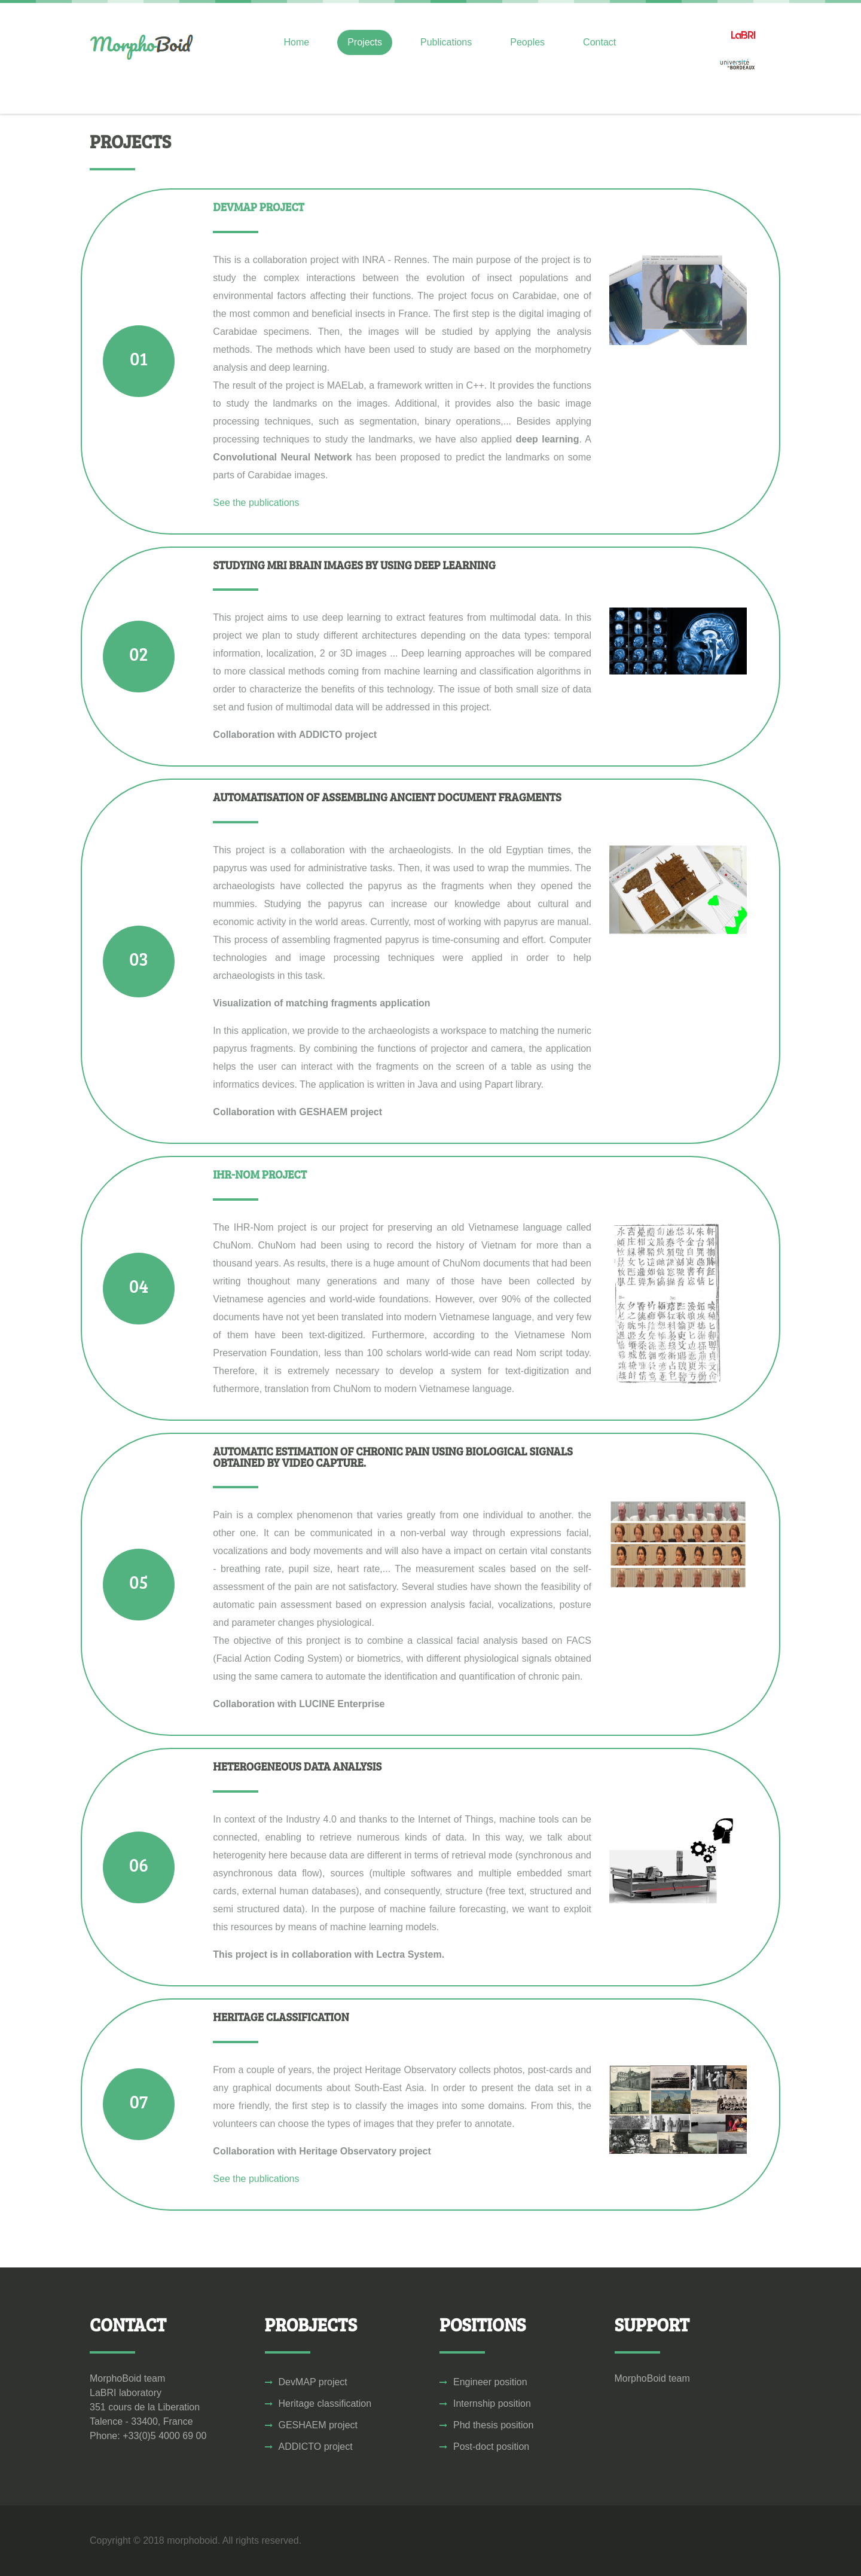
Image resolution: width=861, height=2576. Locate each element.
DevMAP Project (258, 206)
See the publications (256, 503)
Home (297, 42)
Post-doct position (491, 2446)
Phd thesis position (493, 2425)
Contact (599, 42)
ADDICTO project (316, 2446)
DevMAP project (313, 2382)
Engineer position (490, 2382)
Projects (364, 42)
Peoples (527, 42)
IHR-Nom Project (260, 1174)
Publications (446, 42)
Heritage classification (325, 2403)
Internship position (492, 2403)
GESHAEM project (318, 2425)
